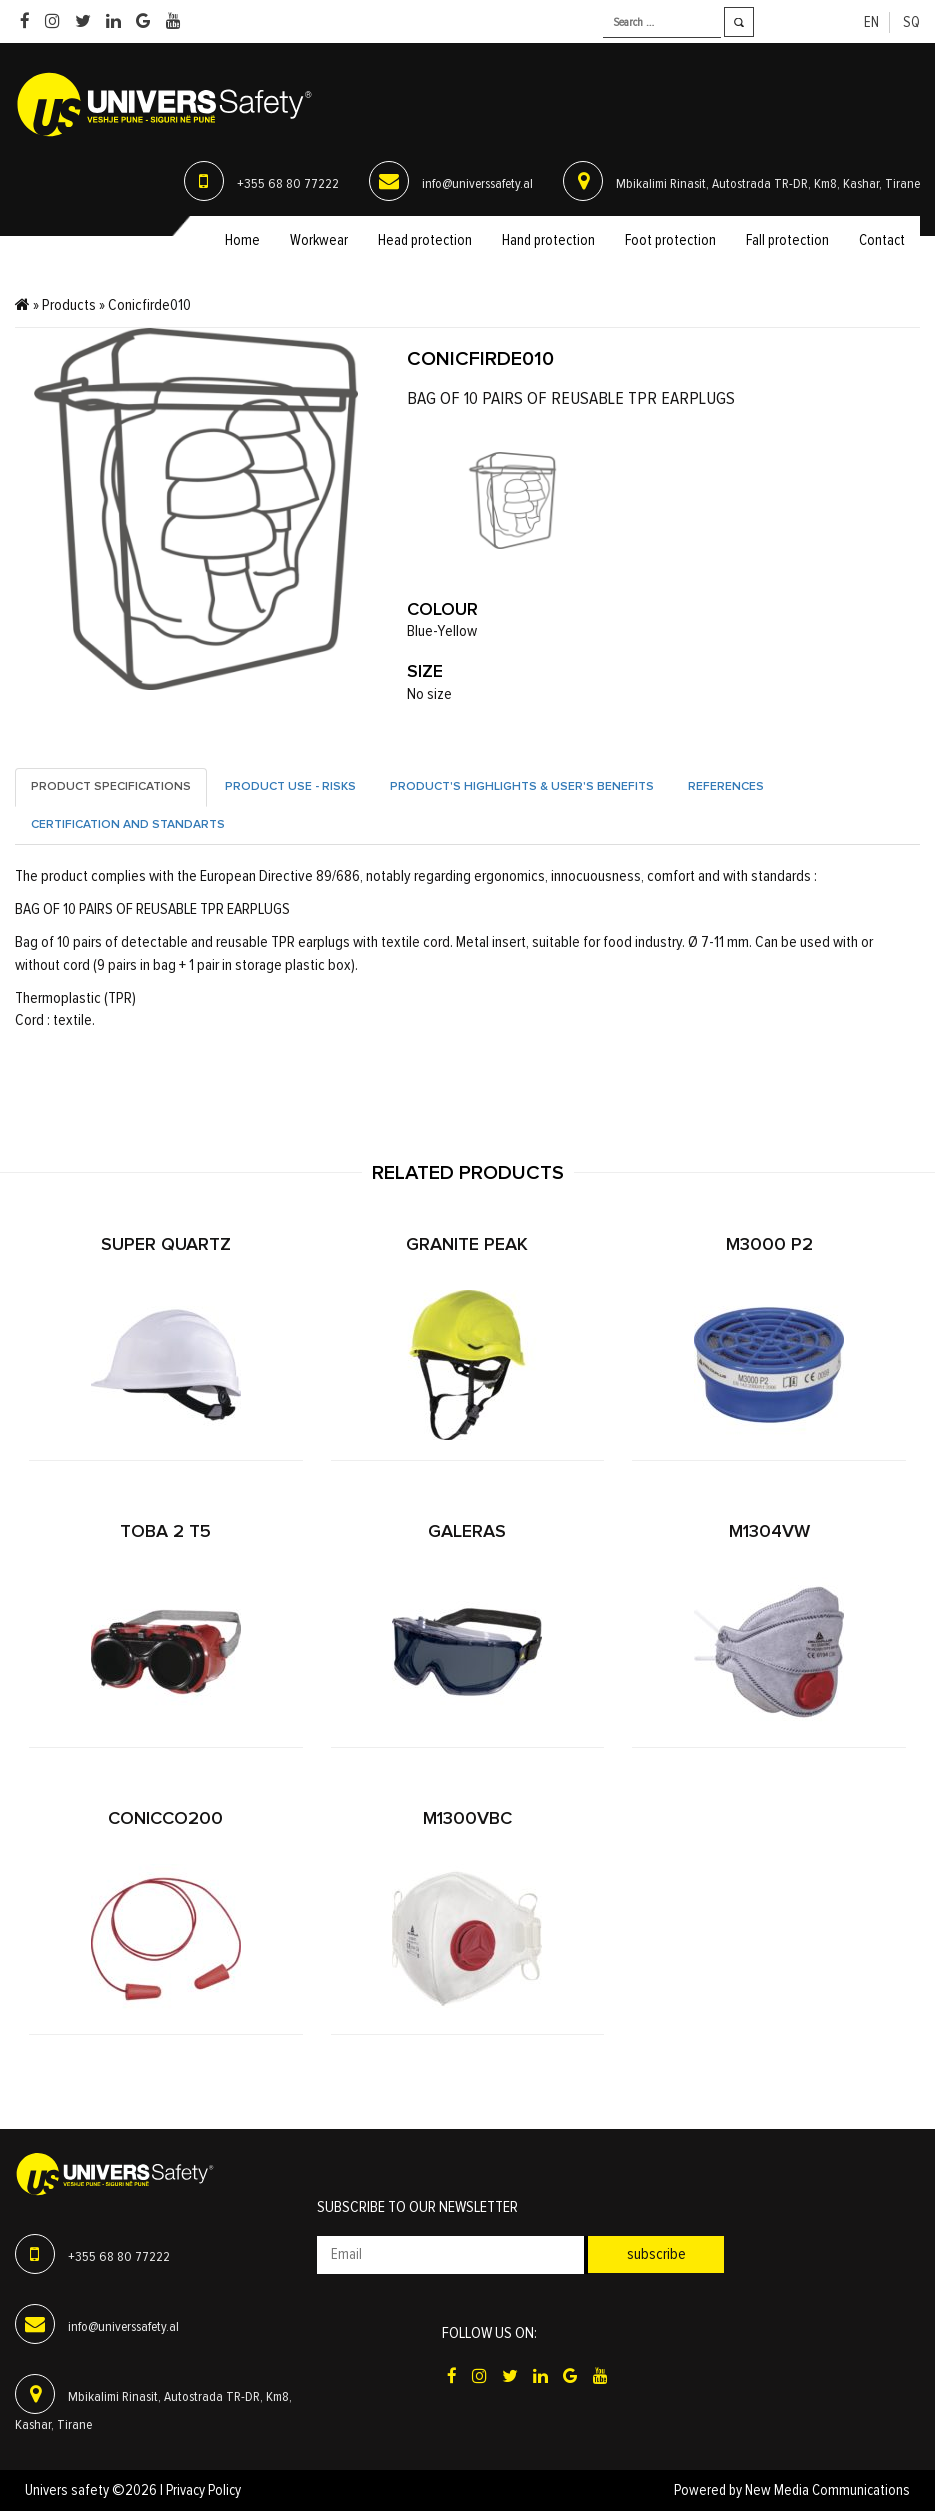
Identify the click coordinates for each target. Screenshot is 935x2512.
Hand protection (548, 240)
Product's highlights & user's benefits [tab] (522, 787)
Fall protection (787, 240)
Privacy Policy (203, 2490)
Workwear (319, 240)
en (871, 22)
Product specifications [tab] (111, 787)
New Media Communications (827, 2490)
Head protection (425, 240)
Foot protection (670, 240)
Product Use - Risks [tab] (290, 787)
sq (911, 22)
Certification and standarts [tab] (128, 825)
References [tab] (726, 787)
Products (69, 305)
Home (242, 240)
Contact (882, 240)
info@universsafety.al (477, 184)
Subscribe (656, 2255)
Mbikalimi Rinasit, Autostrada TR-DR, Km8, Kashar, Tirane (768, 184)
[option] (512, 500)
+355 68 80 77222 (288, 184)
